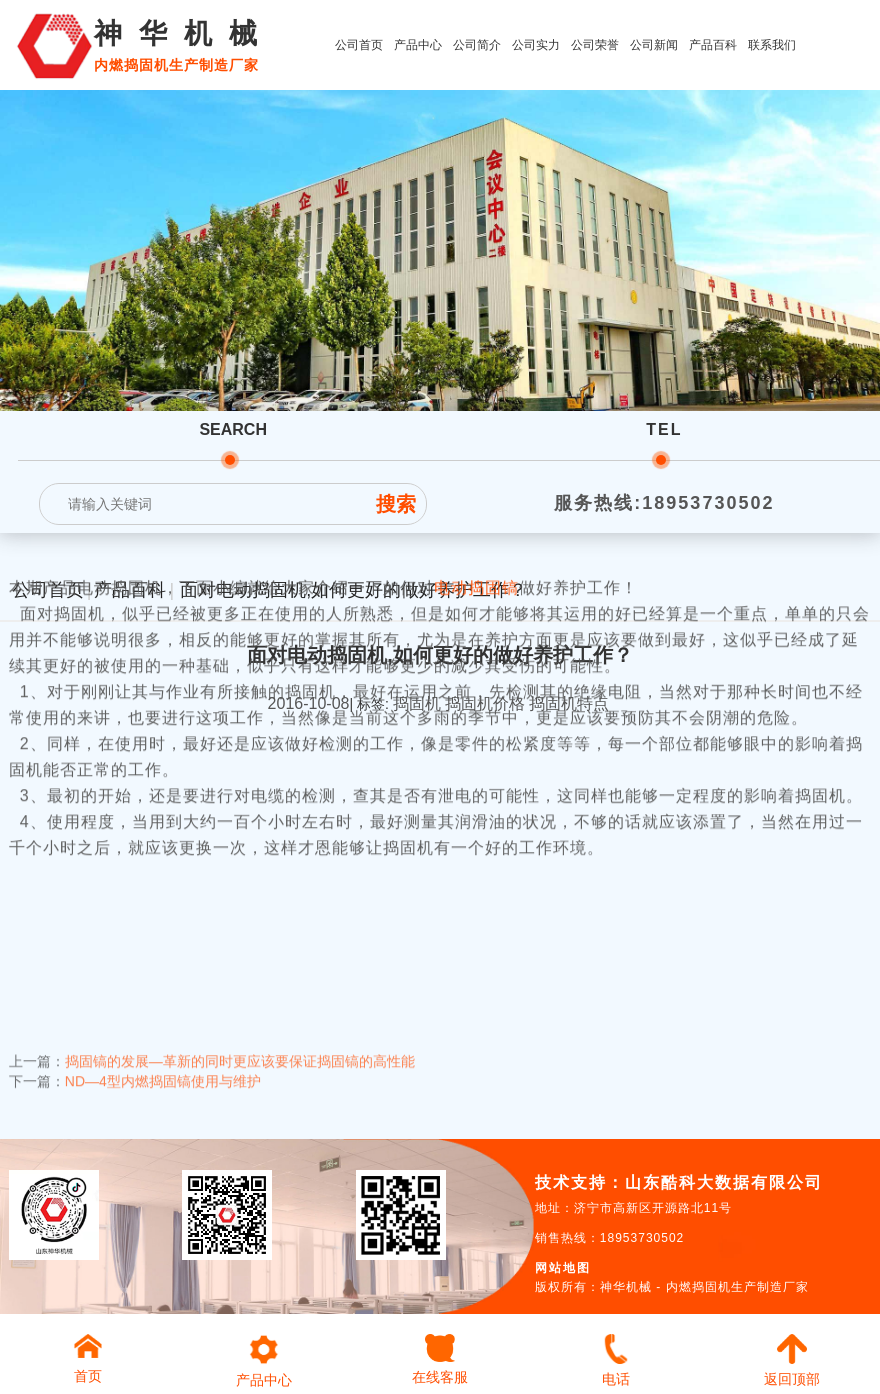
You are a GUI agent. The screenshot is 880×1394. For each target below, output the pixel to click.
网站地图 (563, 1268)
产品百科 (713, 45)
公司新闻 (654, 45)
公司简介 (477, 45)
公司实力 (536, 45)
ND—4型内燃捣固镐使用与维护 (163, 1068)
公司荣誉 (595, 45)
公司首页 (359, 45)
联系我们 (772, 45)
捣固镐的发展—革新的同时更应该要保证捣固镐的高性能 (240, 1048)
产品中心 (418, 45)
